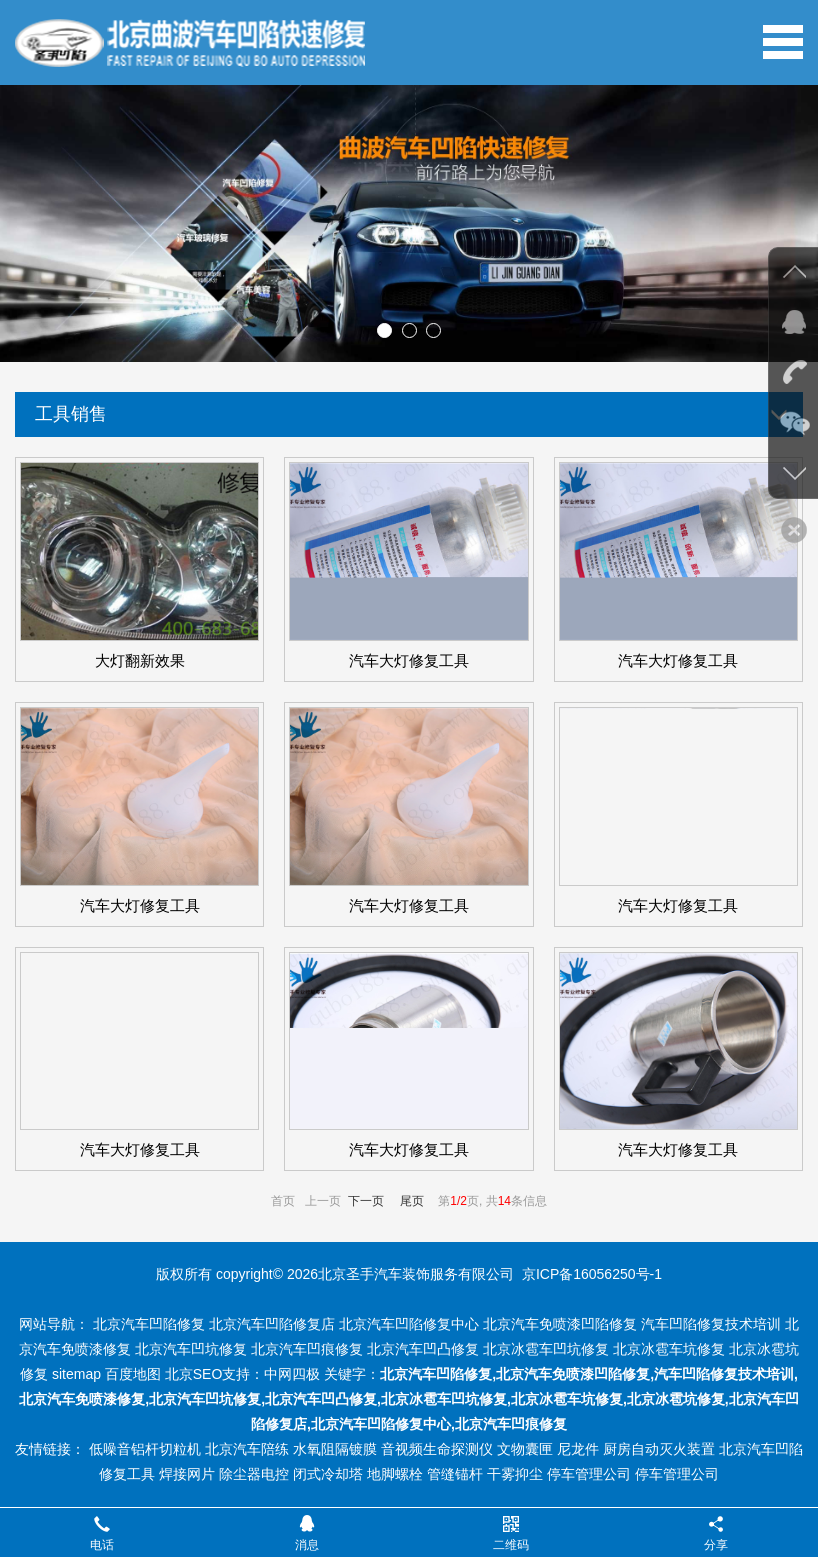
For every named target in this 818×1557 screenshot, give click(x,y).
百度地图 (133, 1374)
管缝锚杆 (455, 1474)
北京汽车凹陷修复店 (272, 1324)
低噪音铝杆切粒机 (145, 1449)
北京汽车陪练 (247, 1449)
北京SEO (194, 1374)
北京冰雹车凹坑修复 (546, 1349)
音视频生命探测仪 (437, 1449)
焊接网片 (187, 1474)
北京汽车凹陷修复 (149, 1324)
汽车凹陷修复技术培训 (711, 1324)
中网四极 (292, 1374)
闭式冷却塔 (328, 1474)
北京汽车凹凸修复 (423, 1349)
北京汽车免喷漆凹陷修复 (560, 1324)
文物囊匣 (525, 1449)
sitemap (76, 1374)
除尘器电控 (254, 1474)
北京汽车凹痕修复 (307, 1349)
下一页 (366, 1201)
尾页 (412, 1201)
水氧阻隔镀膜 (335, 1449)
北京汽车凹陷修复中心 (409, 1324)
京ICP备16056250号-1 (592, 1274)
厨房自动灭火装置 (659, 1449)
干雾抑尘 (515, 1474)
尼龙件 (578, 1449)
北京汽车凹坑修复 (191, 1349)
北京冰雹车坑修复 (669, 1349)
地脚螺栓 (395, 1474)
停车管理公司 (589, 1474)
